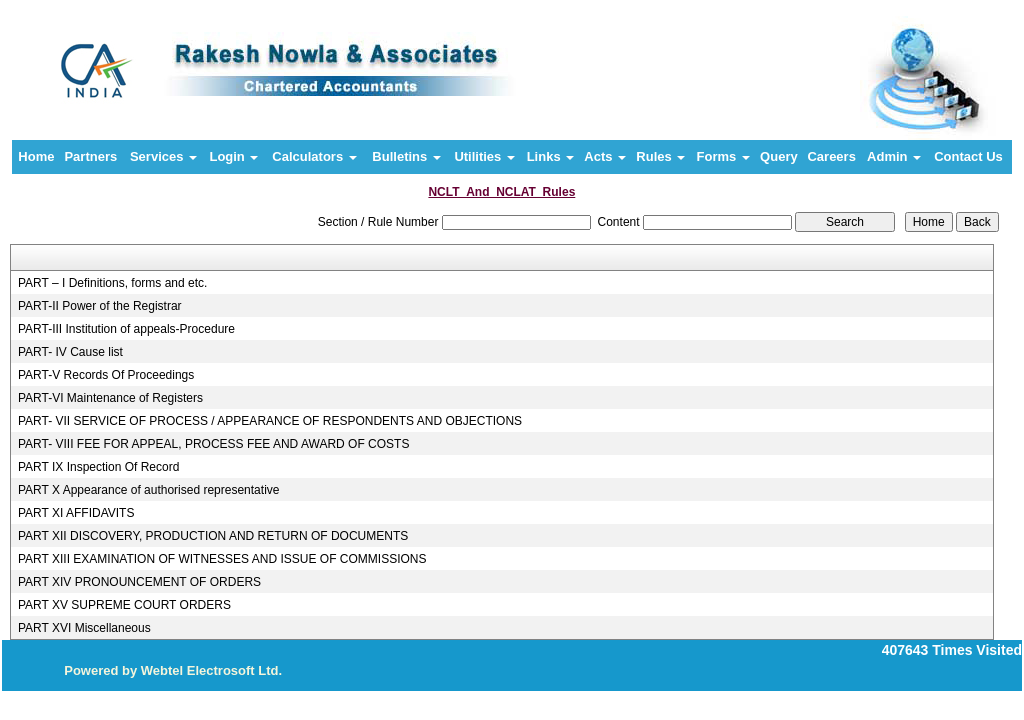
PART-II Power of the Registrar (100, 306)
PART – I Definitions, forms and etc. (112, 283)
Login (233, 156)
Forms (723, 156)
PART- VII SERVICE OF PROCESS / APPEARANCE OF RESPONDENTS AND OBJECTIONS (270, 421)
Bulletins (406, 156)
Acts (605, 156)
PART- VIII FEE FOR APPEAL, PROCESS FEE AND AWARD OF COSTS (213, 444)
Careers (831, 156)
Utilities (484, 156)
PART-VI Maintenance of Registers (110, 398)
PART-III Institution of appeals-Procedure (126, 329)
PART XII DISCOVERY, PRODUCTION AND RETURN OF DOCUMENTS (213, 536)
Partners (90, 156)
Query (779, 156)
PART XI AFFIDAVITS (76, 513)
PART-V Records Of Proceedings (106, 375)
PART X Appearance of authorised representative (149, 490)
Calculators (314, 156)
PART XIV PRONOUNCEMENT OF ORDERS (139, 582)
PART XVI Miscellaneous (84, 628)
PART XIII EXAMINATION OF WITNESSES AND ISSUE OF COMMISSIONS (222, 559)
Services (163, 156)
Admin (894, 156)
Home (36, 156)
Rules (660, 156)
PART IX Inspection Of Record (98, 467)
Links (551, 156)
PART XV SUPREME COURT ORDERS (124, 605)
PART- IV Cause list (70, 352)
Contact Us (968, 156)
